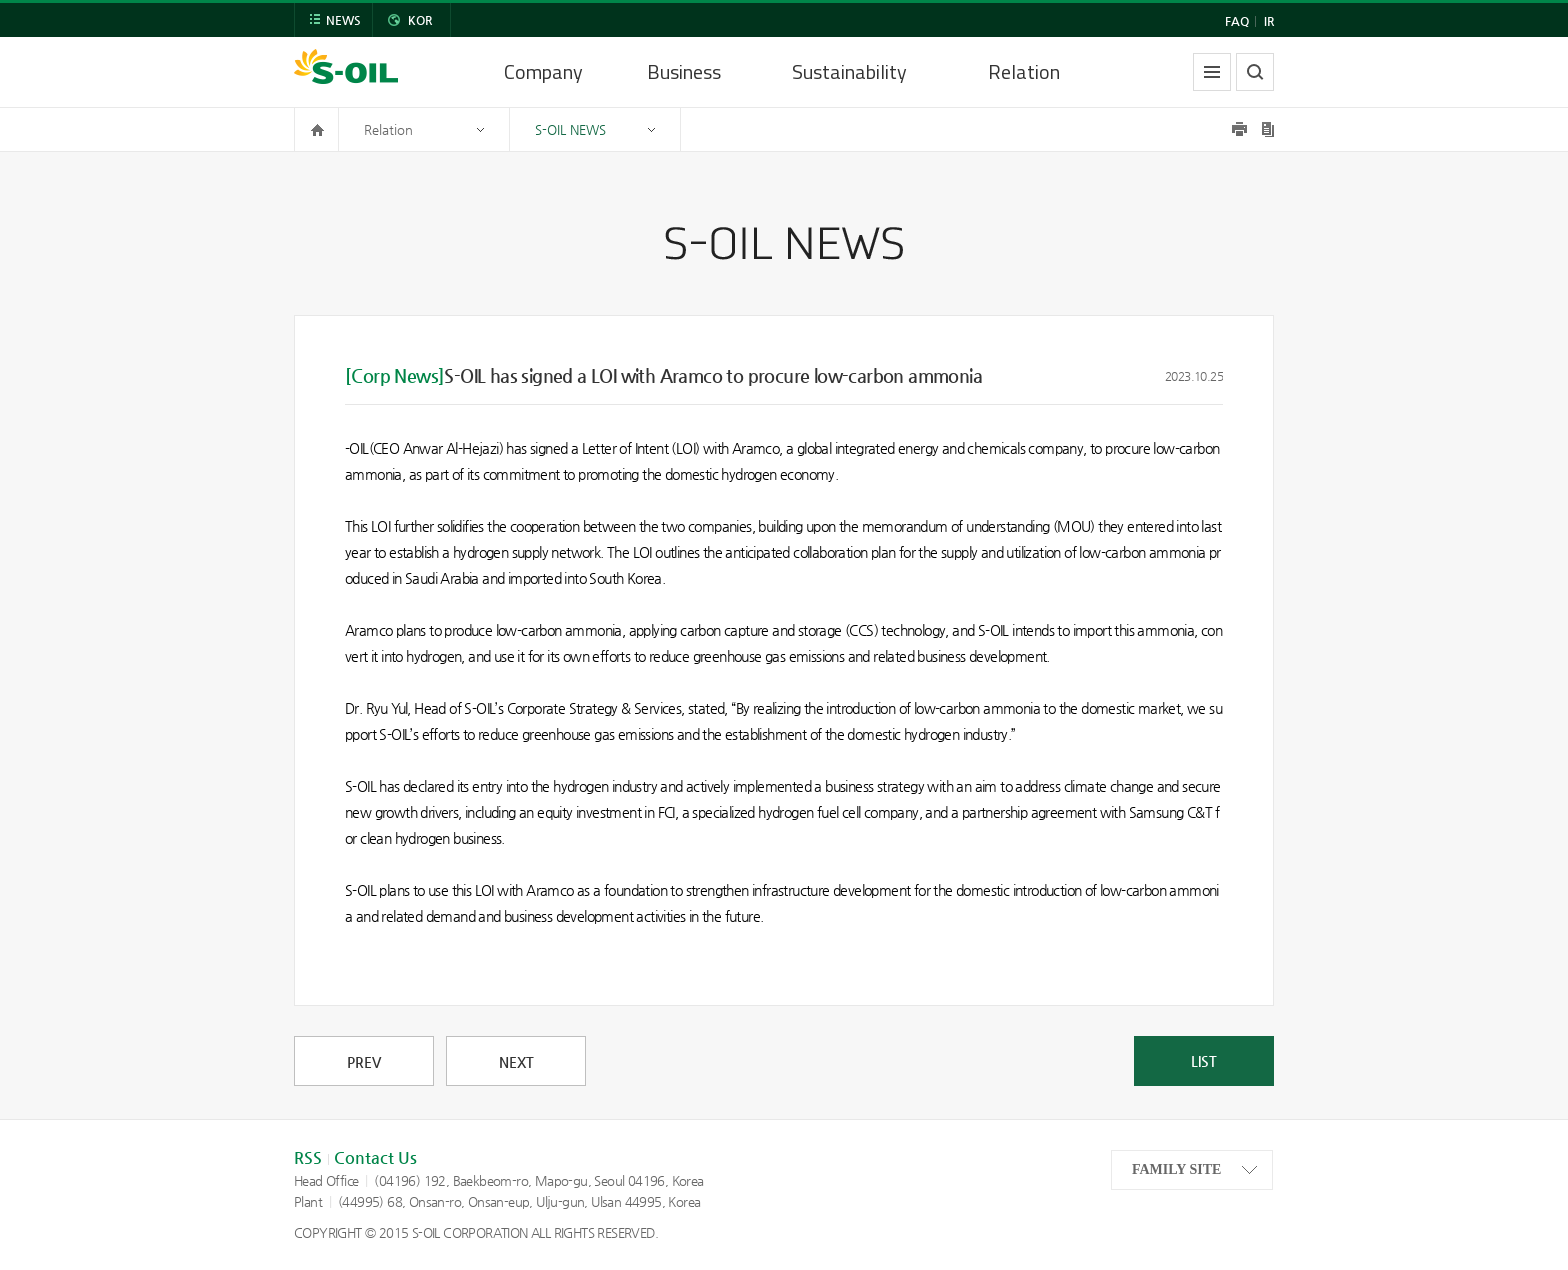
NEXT (516, 1062)
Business (684, 71)
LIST (1204, 1061)
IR (1269, 21)
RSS (308, 1157)
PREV (364, 1062)
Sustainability (849, 71)
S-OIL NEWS (570, 129)
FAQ (1237, 21)
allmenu (1212, 72)
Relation (1024, 71)
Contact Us (375, 1157)
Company (543, 71)
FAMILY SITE (1176, 1169)
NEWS (343, 20)
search (1255, 72)
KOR (420, 20)
